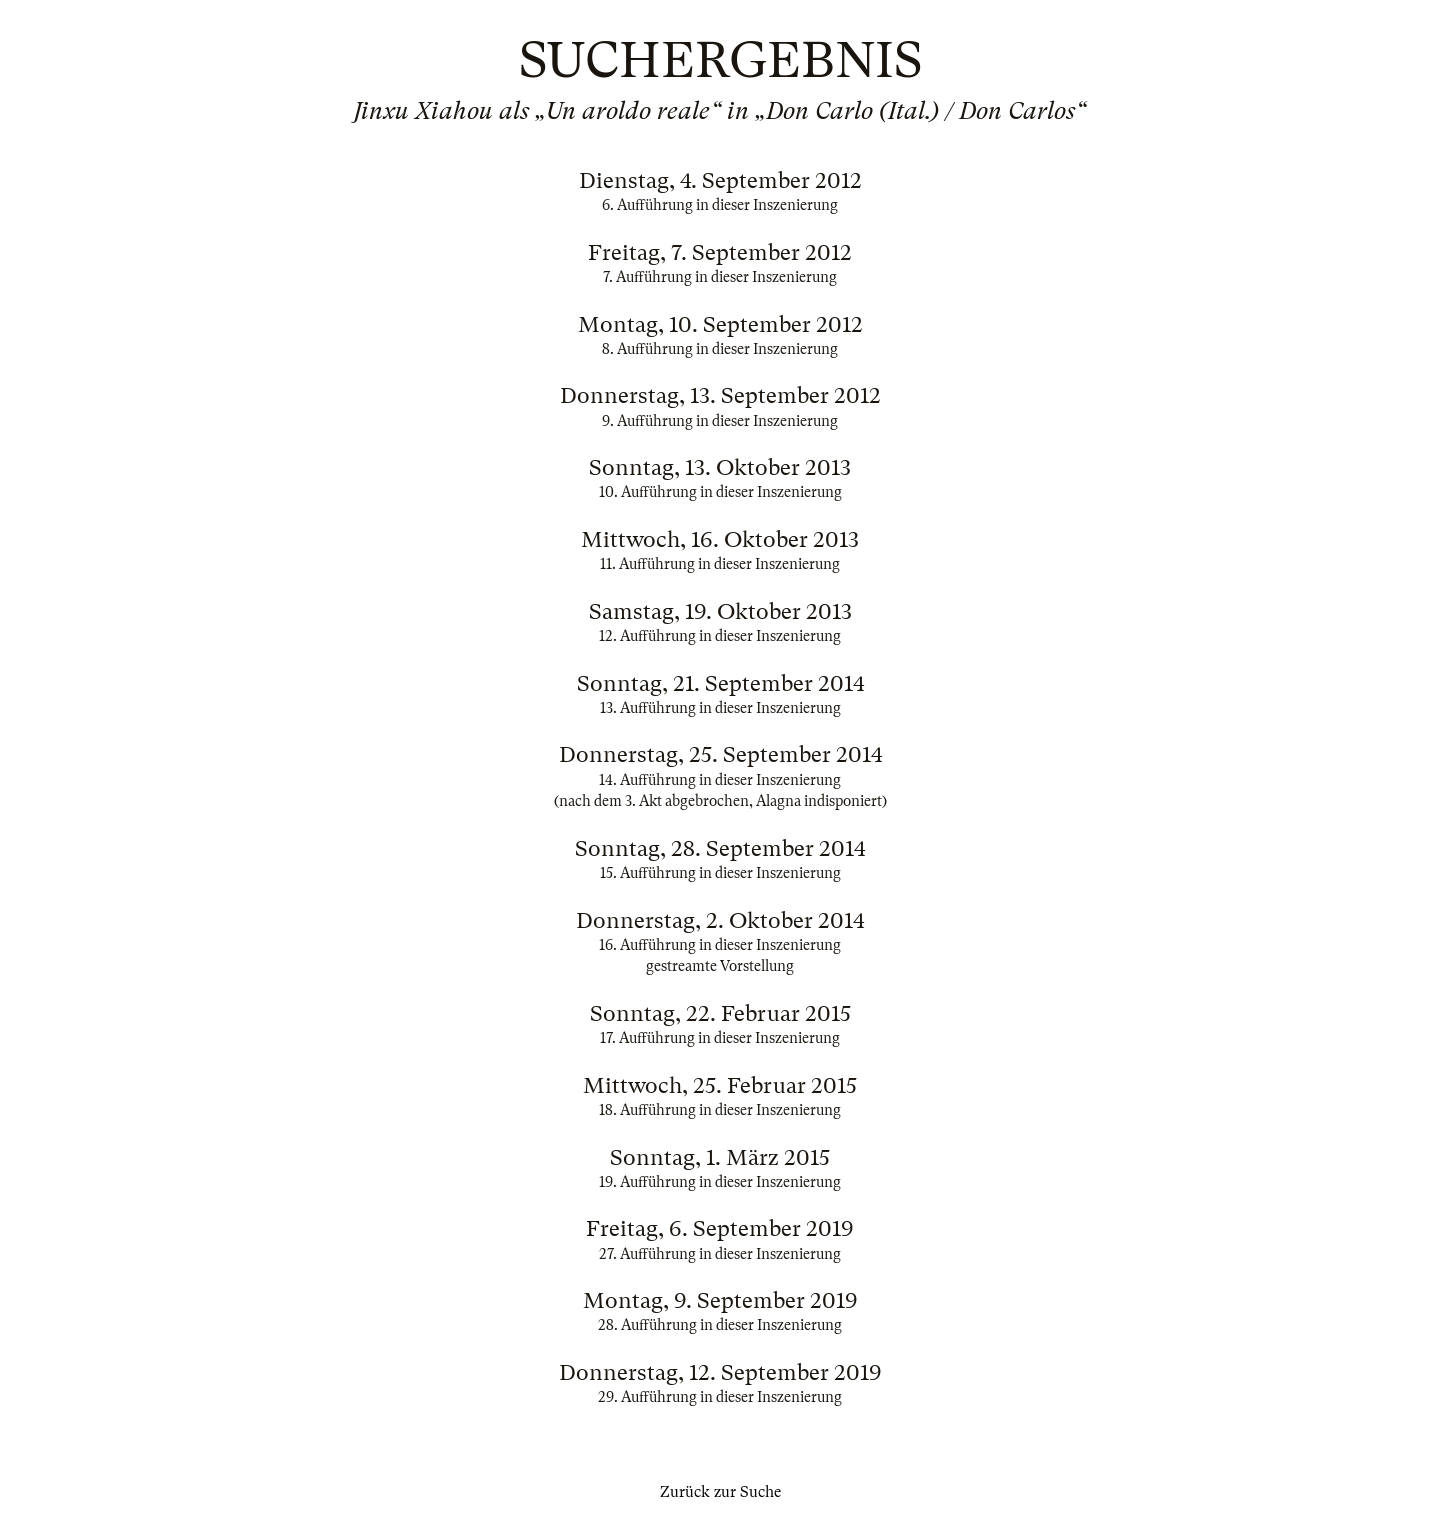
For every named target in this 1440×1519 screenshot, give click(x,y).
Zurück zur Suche (720, 1492)
